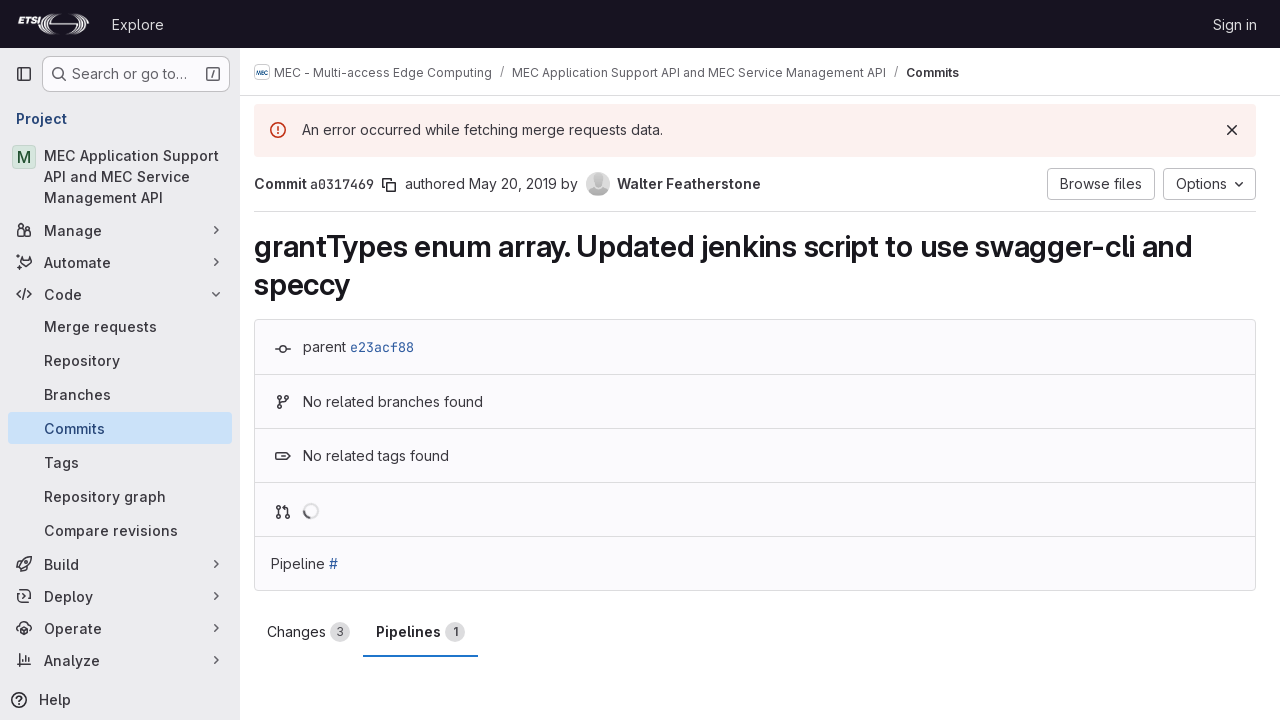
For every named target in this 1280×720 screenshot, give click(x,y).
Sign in (1235, 24)
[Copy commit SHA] (399, 185)
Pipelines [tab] (430, 632)
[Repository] (120, 360)
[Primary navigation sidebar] (24, 74)
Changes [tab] (318, 632)
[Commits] (120, 428)
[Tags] (120, 462)
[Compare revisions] (120, 530)
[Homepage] (53, 24)
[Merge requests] (120, 326)
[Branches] (120, 394)
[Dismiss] (1232, 130)
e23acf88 (392, 347)
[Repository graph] (120, 496)
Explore (138, 24)
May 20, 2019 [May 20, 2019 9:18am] (523, 183)
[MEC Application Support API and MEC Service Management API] (120, 176)
